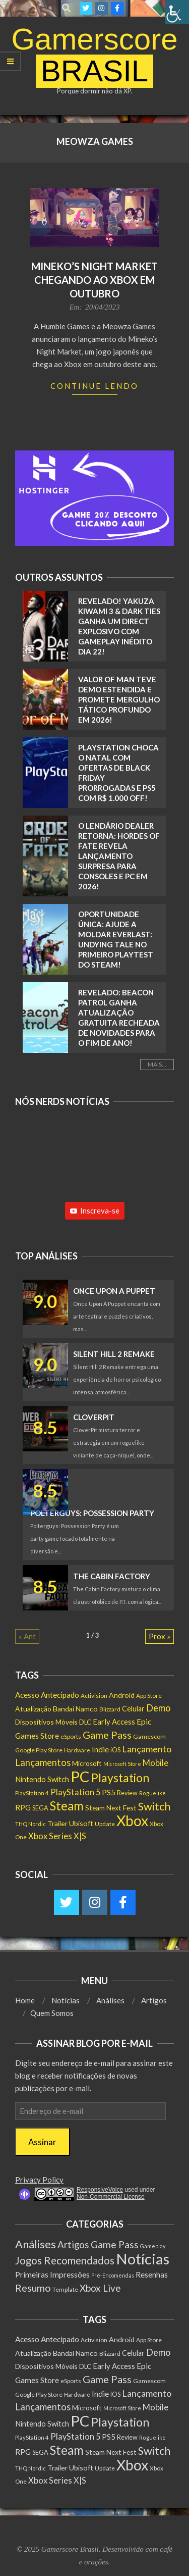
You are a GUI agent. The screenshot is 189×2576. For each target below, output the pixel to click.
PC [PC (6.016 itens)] (80, 1776)
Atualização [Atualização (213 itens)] (33, 1708)
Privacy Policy (39, 2179)
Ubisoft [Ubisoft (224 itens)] (81, 1823)
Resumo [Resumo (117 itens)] (33, 2288)
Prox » (159, 1636)
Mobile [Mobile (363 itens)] (155, 1763)
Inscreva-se (94, 1210)
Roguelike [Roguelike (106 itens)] (152, 1793)
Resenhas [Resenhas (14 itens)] (152, 2274)
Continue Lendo (94, 385)
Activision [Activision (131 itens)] (94, 1695)
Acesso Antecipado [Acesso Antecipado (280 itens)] (47, 1694)
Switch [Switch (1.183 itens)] (154, 1806)
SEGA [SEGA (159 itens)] (40, 1808)
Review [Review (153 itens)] (127, 1793)
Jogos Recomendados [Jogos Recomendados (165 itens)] (64, 2260)
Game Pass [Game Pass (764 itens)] (107, 1735)
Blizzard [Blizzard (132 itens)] (109, 1709)
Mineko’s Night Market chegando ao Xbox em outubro (94, 279)
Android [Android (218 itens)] (122, 1695)
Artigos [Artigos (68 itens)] (73, 2244)
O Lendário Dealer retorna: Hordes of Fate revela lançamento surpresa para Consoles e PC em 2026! (119, 856)
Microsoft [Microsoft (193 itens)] (87, 1763)
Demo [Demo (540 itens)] (158, 1707)
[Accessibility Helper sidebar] (177, 12)
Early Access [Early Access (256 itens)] (114, 1721)
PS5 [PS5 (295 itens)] (108, 1792)
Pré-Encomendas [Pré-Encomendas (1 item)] (112, 2275)
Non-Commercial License (111, 2196)
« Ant (27, 1636)
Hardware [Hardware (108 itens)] (77, 1750)
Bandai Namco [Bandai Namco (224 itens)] (75, 1708)
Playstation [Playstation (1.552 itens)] (120, 1778)
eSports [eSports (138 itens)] (70, 1736)
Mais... (157, 1064)
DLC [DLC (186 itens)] (85, 1722)
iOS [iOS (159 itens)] (115, 1750)
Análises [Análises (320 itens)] (35, 2244)
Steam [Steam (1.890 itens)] (67, 1805)
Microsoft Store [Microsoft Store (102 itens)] (122, 1763)
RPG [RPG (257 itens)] (23, 1807)
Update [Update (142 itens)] (105, 1824)
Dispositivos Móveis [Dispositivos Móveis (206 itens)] (46, 1722)
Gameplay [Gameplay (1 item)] (152, 2246)
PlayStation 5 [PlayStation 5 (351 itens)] (75, 1792)
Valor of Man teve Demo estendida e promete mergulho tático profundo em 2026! (119, 699)
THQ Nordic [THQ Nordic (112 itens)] (30, 1824)
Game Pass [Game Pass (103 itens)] (115, 2244)
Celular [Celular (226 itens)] (133, 1708)
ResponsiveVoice (100, 2189)
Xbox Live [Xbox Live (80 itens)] (100, 2288)
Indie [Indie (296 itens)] (100, 1749)
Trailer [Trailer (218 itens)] (57, 1823)
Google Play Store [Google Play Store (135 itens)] (38, 1750)
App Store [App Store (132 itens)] (149, 1695)
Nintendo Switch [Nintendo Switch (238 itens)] (42, 1779)
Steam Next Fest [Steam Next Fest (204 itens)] (111, 1807)
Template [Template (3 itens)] (65, 2289)
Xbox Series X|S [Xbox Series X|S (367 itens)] (57, 1836)
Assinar (42, 2142)
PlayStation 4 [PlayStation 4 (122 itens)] (32, 1793)
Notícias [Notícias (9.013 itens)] (142, 2258)
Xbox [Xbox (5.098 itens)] (132, 1820)
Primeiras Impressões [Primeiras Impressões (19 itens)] (52, 2274)
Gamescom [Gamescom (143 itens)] (149, 1736)
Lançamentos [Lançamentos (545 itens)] (43, 1762)
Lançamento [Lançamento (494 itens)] (146, 1748)
